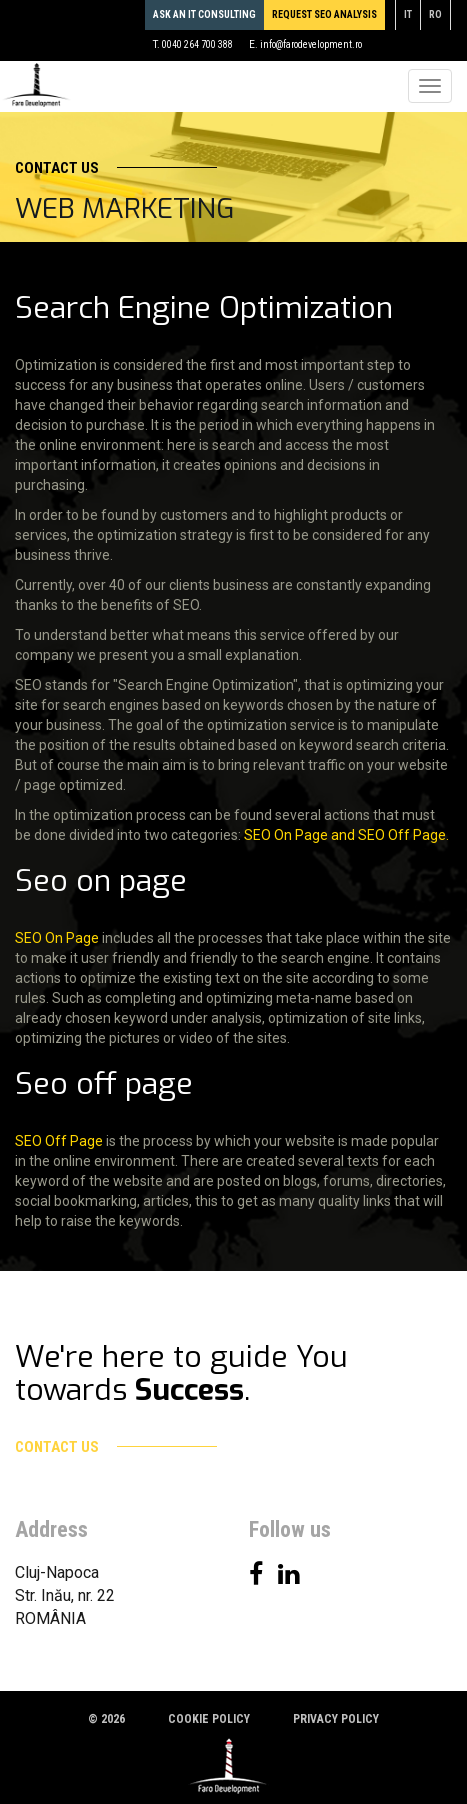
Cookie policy (209, 1719)
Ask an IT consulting (204, 14)
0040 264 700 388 (197, 44)
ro (435, 14)
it (408, 14)
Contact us (116, 168)
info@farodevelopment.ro (311, 44)
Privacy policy (336, 1719)
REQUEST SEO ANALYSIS (324, 14)
